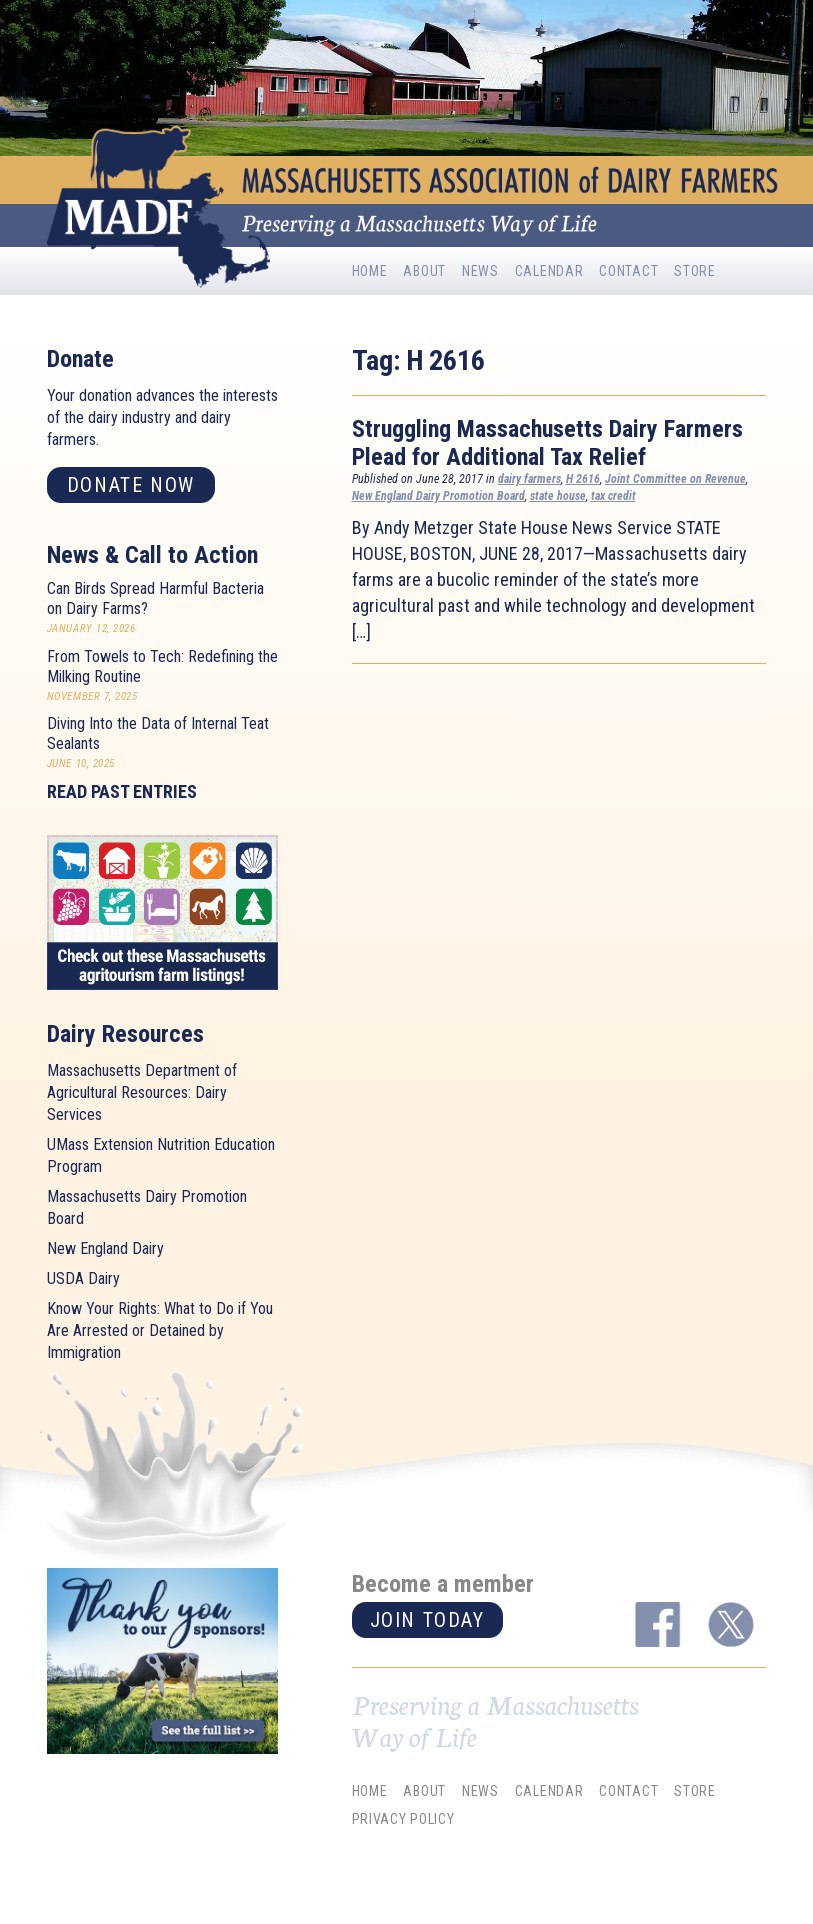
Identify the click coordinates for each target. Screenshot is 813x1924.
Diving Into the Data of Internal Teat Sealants (158, 733)
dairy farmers (529, 479)
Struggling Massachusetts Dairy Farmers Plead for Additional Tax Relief (547, 443)
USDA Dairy (83, 1278)
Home (370, 271)
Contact (628, 271)
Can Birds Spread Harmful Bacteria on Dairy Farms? (155, 598)
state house (558, 496)
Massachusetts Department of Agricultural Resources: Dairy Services (142, 1092)
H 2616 (583, 479)
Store (695, 271)
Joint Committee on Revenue (675, 479)
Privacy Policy (403, 1820)
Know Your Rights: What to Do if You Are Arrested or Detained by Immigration (160, 1330)
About (424, 271)
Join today (427, 1620)
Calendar (549, 271)
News (480, 271)
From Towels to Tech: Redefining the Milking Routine (162, 666)
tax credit (613, 496)
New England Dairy (105, 1248)
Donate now (131, 485)
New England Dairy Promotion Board (438, 496)
